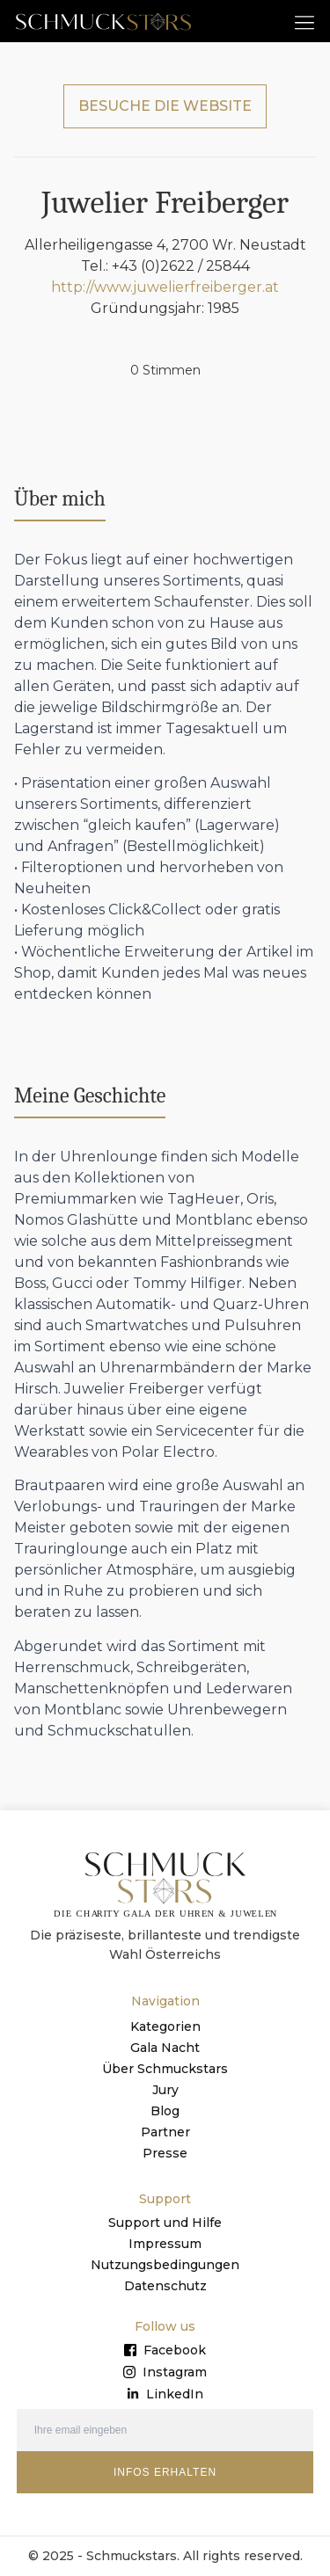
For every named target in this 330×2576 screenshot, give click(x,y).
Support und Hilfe (165, 2222)
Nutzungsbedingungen (165, 2265)
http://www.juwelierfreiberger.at (165, 287)
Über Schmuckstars (165, 2069)
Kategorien (165, 2026)
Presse (165, 2153)
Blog (165, 2111)
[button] (304, 21)
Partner (165, 2132)
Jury (165, 2090)
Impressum (165, 2244)
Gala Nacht (165, 2048)
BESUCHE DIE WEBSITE (165, 106)
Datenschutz (165, 2286)
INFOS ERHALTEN (165, 2472)
